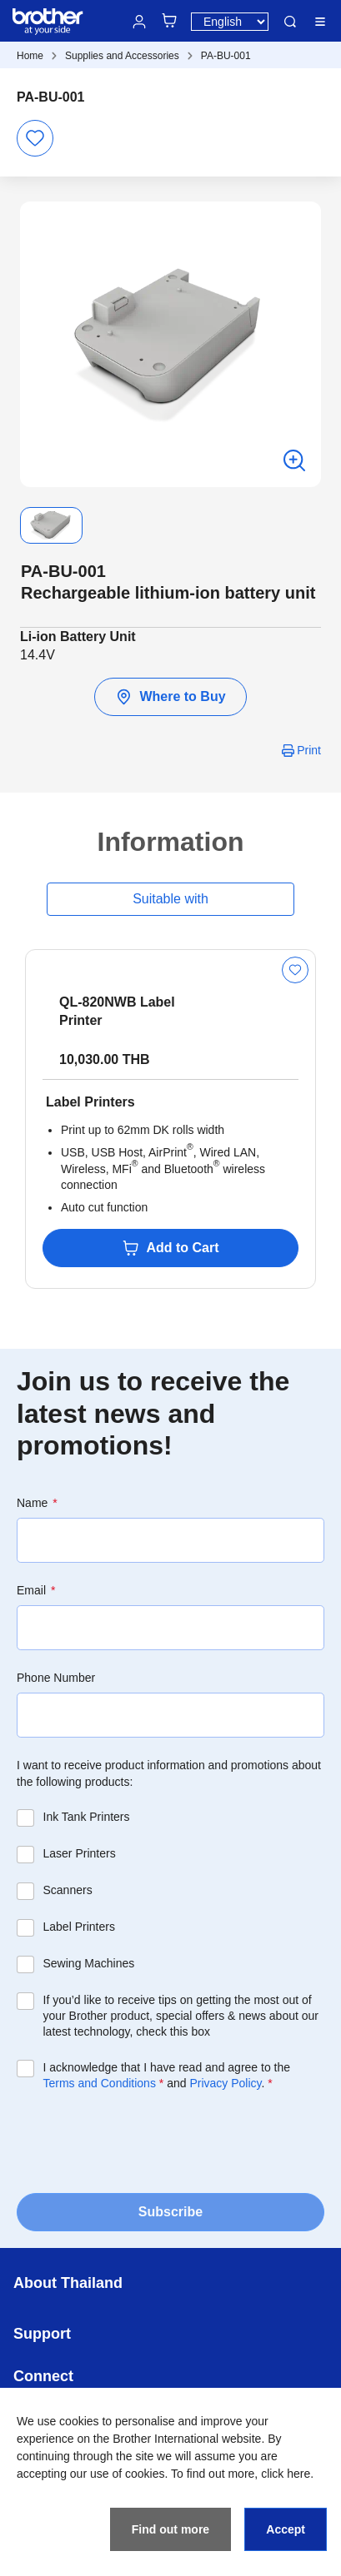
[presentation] (143, 2140)
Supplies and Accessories (122, 56)
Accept (285, 2529)
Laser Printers (79, 1853)
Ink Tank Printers (86, 1816)
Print (309, 750)
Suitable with (170, 899)
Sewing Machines (89, 1963)
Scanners (68, 1890)
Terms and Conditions (99, 2083)
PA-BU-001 (226, 56)
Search (290, 21)
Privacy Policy (225, 2083)
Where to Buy (170, 697)
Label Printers (79, 1926)
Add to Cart (170, 1248)
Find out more (170, 2529)
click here (285, 2473)
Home (30, 56)
